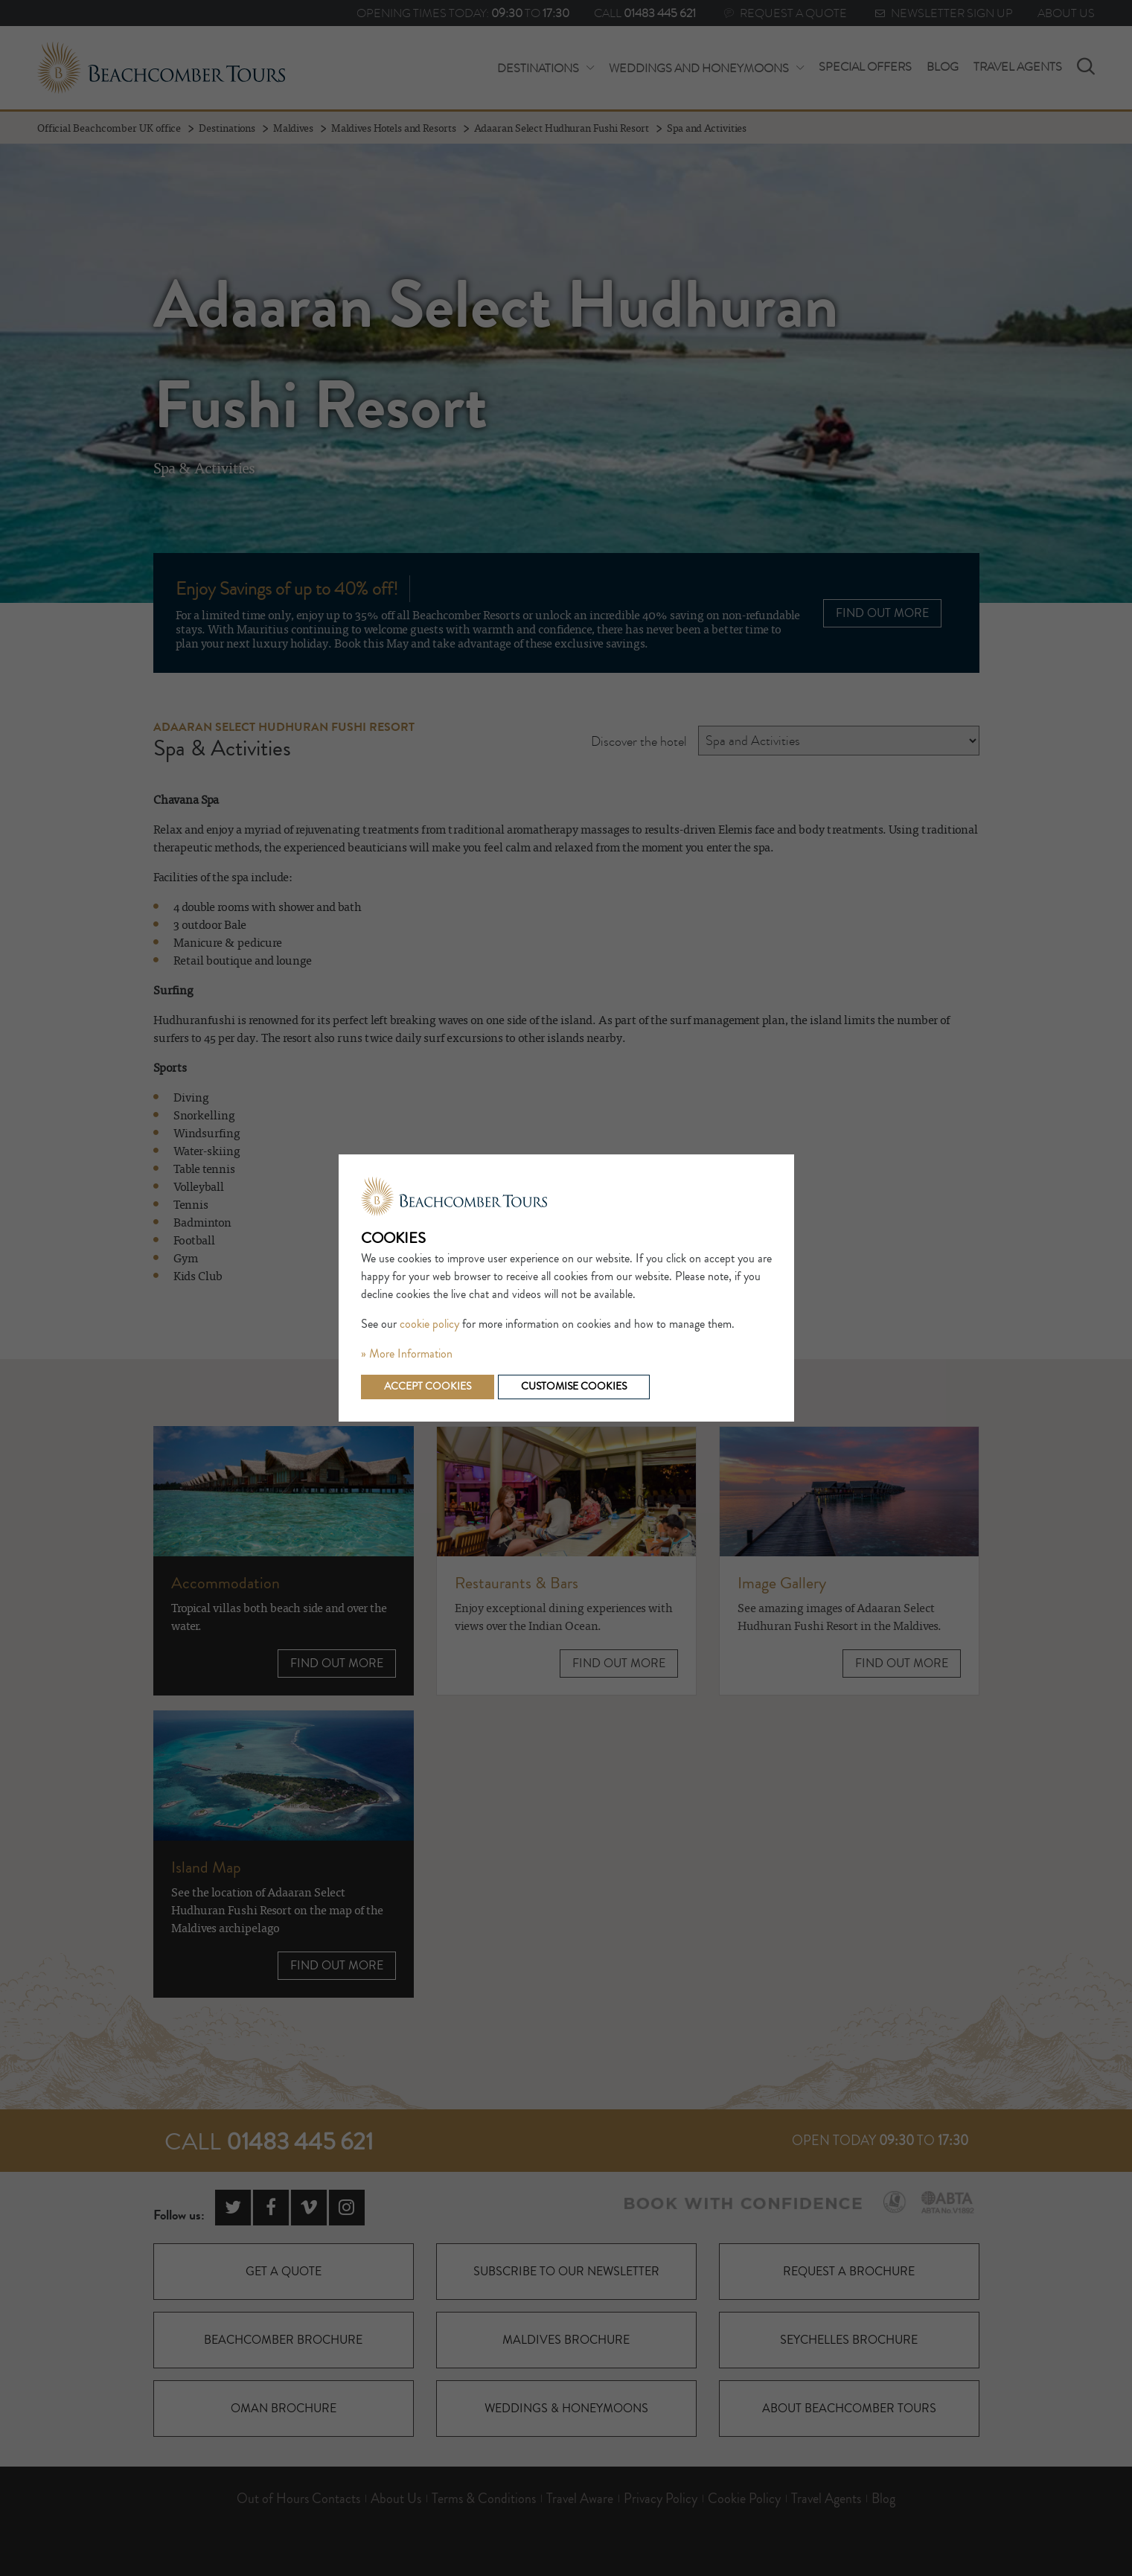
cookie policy (429, 1324)
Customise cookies (574, 1386)
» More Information (407, 1354)
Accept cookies (427, 1386)
